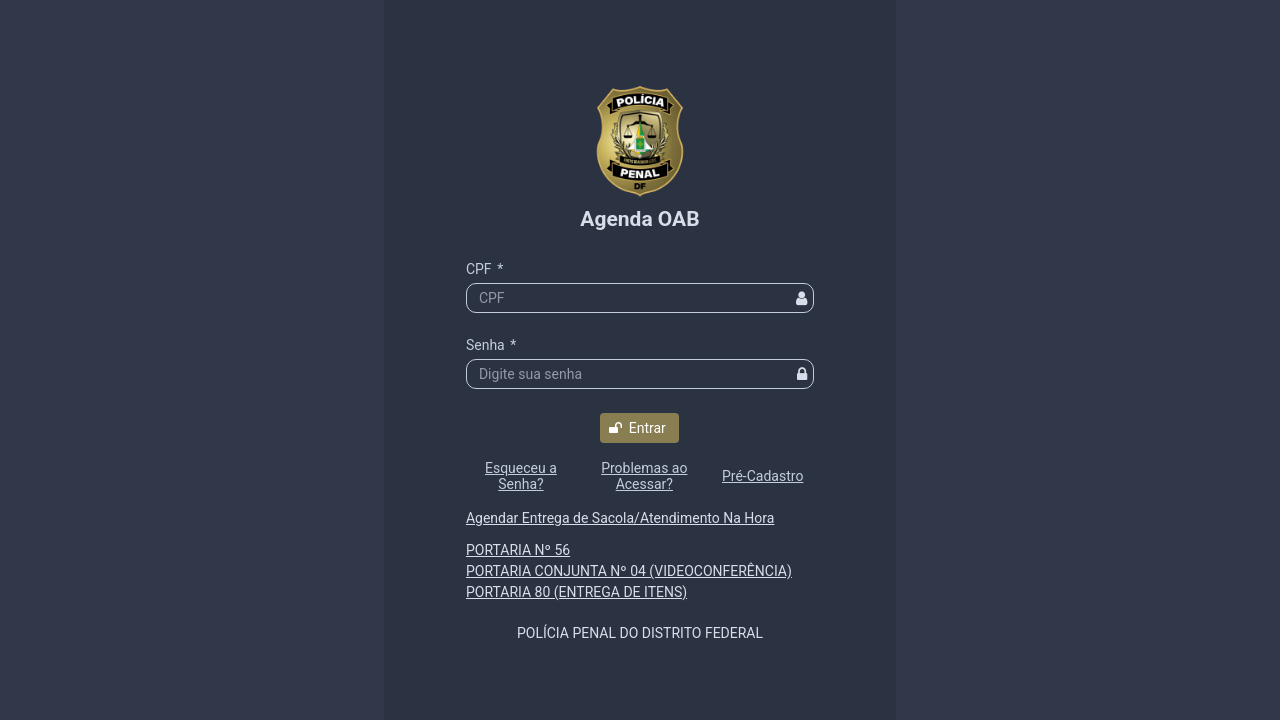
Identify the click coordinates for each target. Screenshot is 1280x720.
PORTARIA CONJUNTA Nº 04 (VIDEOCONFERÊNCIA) (629, 571)
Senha (491, 345)
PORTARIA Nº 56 (518, 550)
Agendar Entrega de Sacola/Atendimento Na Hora (620, 518)
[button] (639, 428)
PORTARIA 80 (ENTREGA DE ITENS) (576, 592)
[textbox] (640, 298)
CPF (484, 269)
